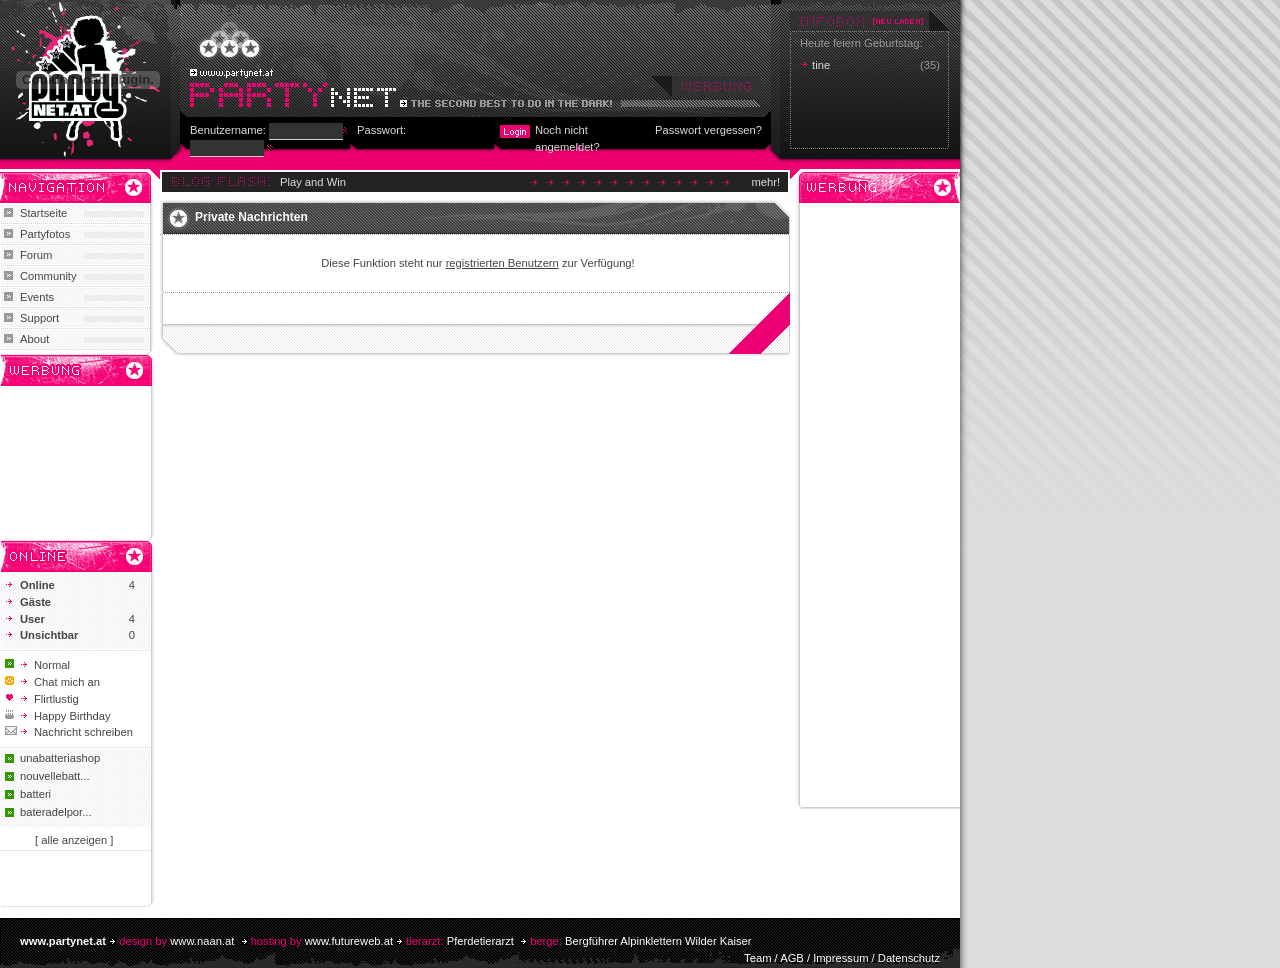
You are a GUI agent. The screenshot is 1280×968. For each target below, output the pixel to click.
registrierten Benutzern (502, 263)
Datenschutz (909, 958)
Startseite (43, 213)
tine (821, 65)
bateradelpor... (56, 812)
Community (48, 276)
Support (39, 318)
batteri (35, 794)
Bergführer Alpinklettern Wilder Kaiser (658, 941)
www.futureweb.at (349, 941)
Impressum (840, 958)
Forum (36, 255)
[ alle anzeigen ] (74, 840)
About (34, 339)
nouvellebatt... (55, 776)
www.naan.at (202, 941)
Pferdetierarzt (480, 941)
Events (37, 297)
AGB (792, 958)
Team (757, 958)
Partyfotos (45, 234)
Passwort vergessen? (708, 130)
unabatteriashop (60, 758)
